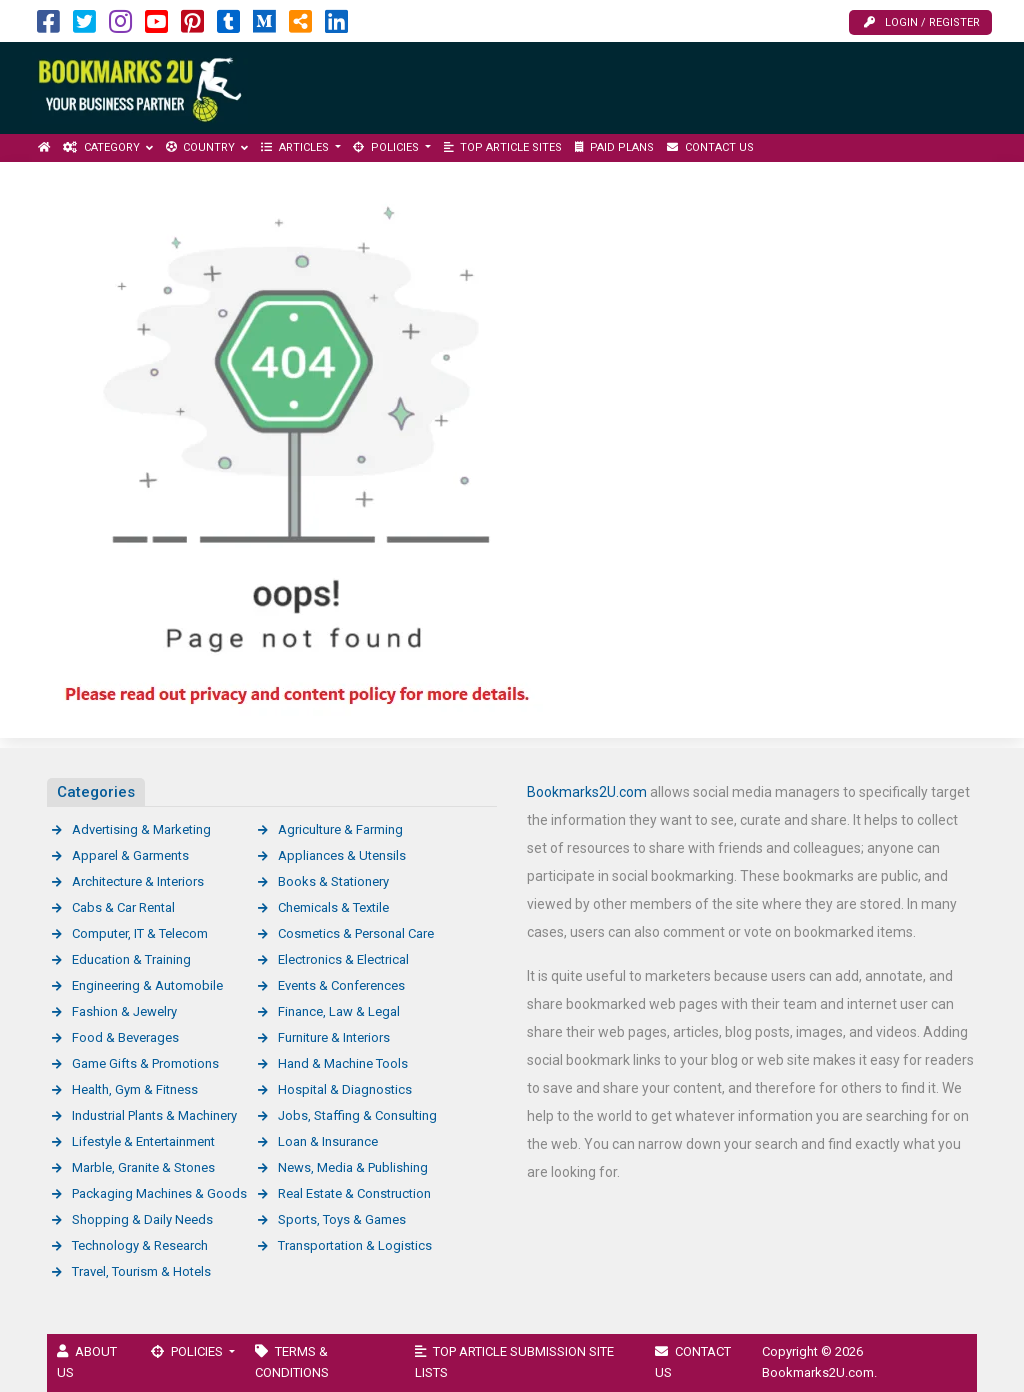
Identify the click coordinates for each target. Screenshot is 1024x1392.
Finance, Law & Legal (339, 1011)
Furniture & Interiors (334, 1037)
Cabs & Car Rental (123, 907)
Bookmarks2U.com (587, 792)
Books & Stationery (333, 881)
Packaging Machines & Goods (159, 1193)
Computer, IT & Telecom (140, 933)
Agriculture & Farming (340, 829)
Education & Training (131, 959)
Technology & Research (140, 1245)
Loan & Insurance (328, 1141)
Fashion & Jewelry (124, 1011)
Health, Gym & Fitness (135, 1089)
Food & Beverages (125, 1037)
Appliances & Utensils (342, 855)
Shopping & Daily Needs (142, 1219)
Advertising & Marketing (141, 829)
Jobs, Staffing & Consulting (357, 1115)
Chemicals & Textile (333, 907)
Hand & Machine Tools (343, 1063)
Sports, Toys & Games (342, 1219)
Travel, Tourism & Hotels (141, 1271)
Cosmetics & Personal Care (356, 933)
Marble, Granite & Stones (143, 1167)
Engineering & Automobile (147, 985)
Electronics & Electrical (343, 959)
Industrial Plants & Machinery (154, 1115)
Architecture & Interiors (138, 881)
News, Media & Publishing (353, 1167)
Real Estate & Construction (354, 1193)
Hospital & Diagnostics (345, 1089)
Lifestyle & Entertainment (143, 1141)
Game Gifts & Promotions (145, 1063)
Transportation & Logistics (355, 1245)
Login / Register (922, 22)
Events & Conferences (341, 985)
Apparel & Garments (130, 855)
